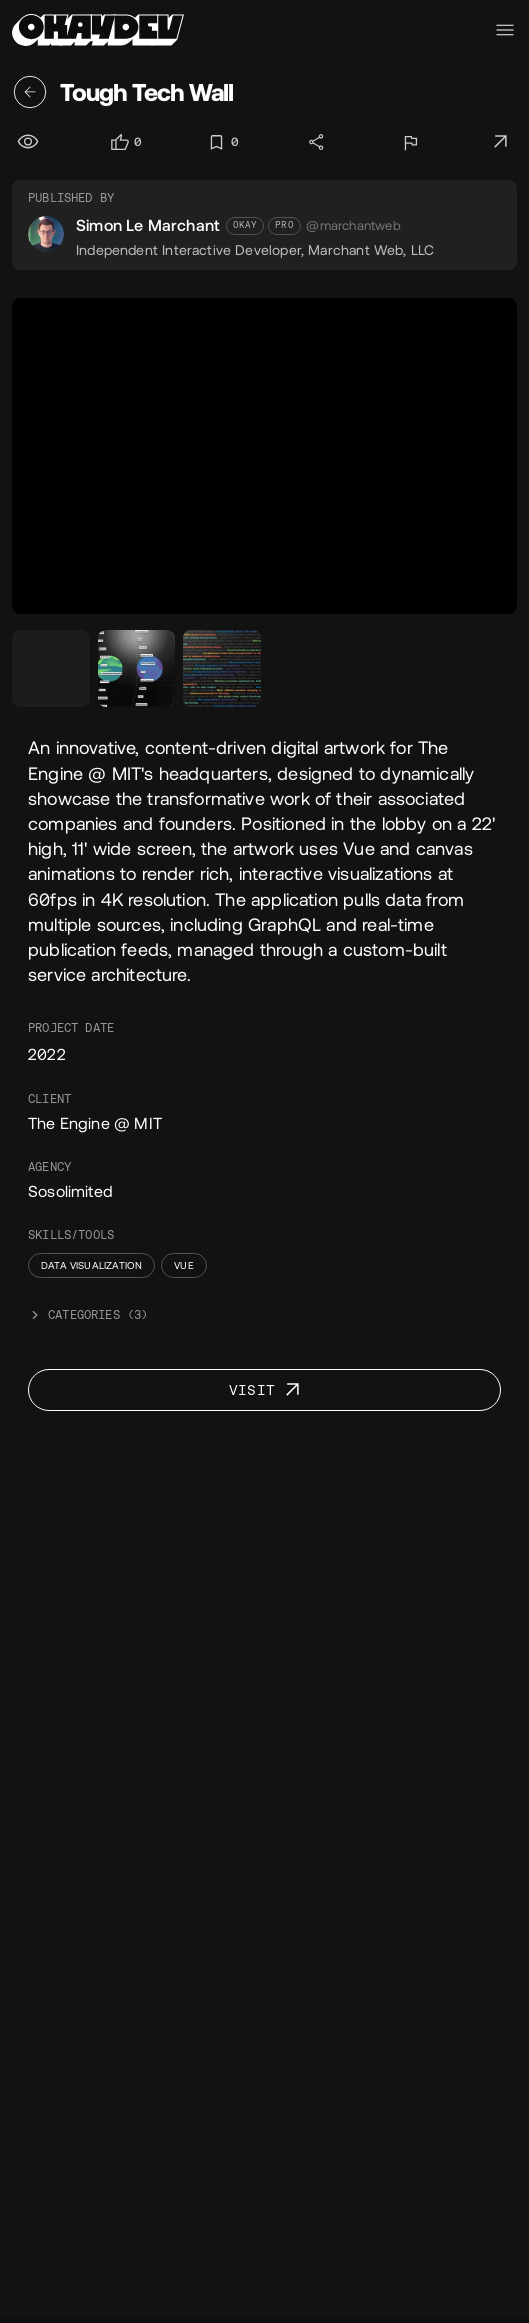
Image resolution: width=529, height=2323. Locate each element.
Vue (184, 1265)
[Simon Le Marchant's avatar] (46, 234)
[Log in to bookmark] (222, 142)
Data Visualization (91, 1265)
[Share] (318, 142)
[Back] (30, 92)
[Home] (98, 30)
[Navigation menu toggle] (505, 30)
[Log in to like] (125, 142)
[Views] (30, 142)
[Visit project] (501, 142)
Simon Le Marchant (148, 225)
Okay (245, 225)
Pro (284, 225)
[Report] (410, 142)
